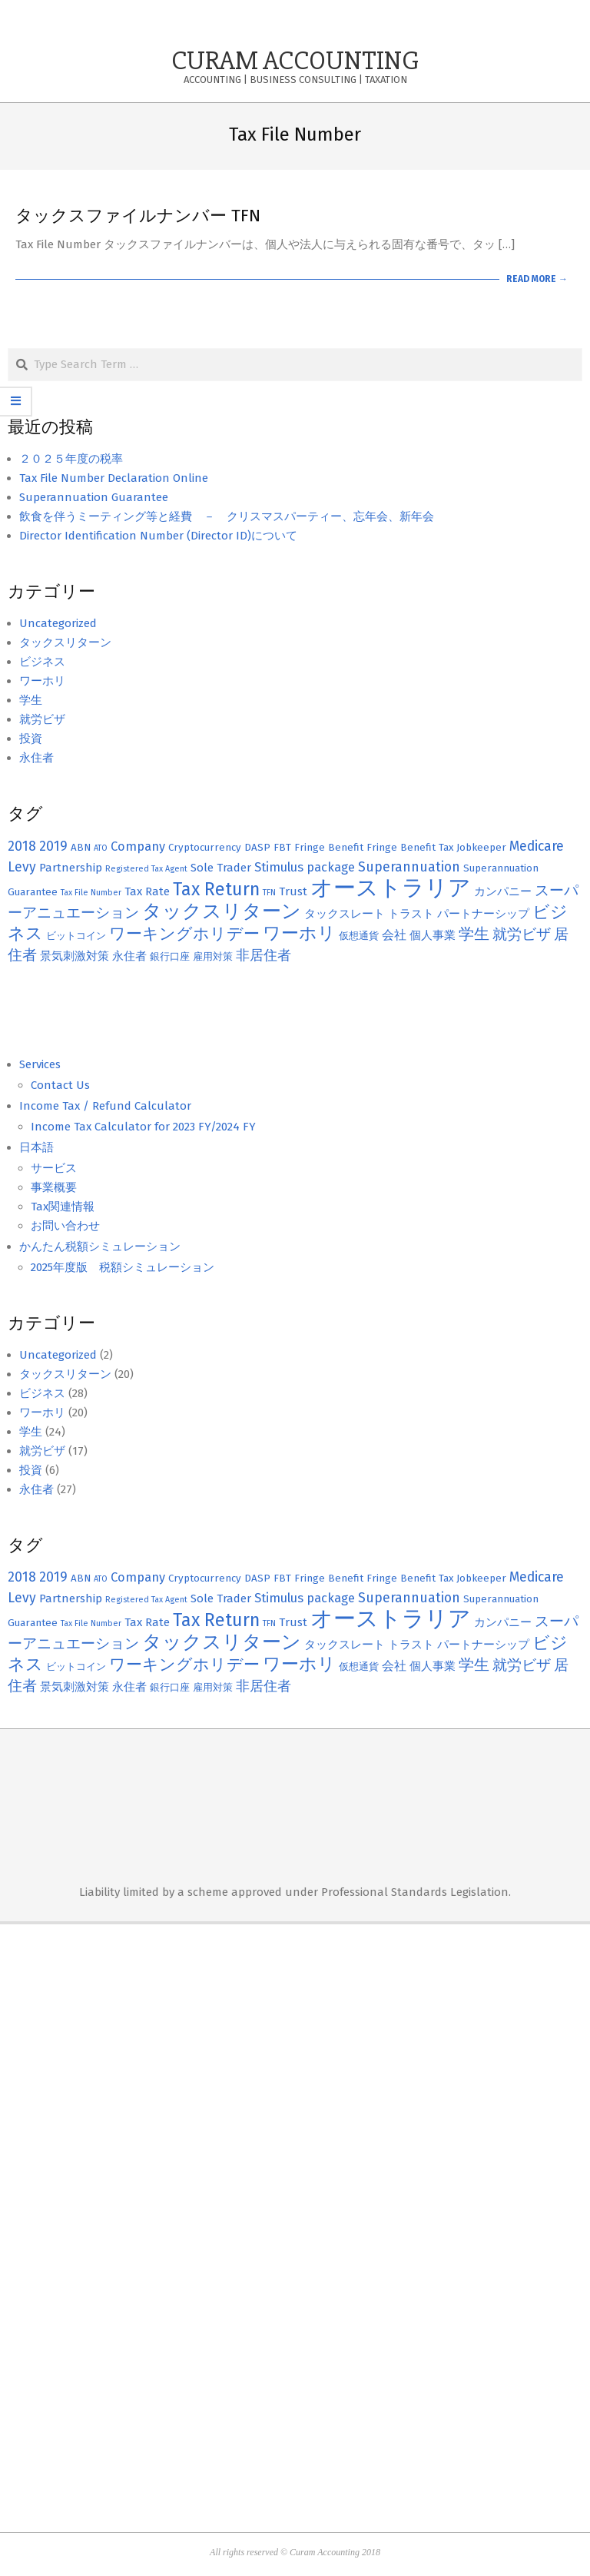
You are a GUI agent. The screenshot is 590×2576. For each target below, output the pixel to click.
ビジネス (42, 662)
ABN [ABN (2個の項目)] (81, 848)
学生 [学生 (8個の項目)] (474, 934)
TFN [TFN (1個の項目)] (269, 893)
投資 (30, 738)
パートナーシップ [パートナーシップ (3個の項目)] (483, 914)
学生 (30, 700)
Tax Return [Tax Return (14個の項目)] (216, 889)
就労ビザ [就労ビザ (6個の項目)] (521, 934)
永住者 (36, 758)
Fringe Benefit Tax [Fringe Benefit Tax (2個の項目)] (409, 848)
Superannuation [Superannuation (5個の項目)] (409, 867)
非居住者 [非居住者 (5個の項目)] (263, 956)
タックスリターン (65, 642)
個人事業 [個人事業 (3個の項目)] (432, 935)
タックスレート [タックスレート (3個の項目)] (344, 914)
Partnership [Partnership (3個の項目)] (70, 868)
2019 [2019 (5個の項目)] (53, 846)
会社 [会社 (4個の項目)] (394, 935)
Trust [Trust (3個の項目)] (293, 891)
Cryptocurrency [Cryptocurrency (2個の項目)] (204, 848)
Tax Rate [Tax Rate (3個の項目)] (147, 891)
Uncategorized (58, 623)
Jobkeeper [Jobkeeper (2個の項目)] (481, 848)
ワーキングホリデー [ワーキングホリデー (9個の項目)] (184, 934)
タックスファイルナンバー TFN (137, 215)
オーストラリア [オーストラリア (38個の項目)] (390, 888)
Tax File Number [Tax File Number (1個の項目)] (91, 893)
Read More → (537, 279)
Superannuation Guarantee (93, 497)
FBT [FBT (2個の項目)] (282, 848)
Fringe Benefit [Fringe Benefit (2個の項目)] (328, 848)
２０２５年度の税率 (71, 459)
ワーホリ (42, 681)
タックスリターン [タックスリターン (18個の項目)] (221, 911)
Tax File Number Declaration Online (113, 478)
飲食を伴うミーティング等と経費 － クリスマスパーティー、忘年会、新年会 (226, 516)
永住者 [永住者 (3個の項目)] (129, 956)
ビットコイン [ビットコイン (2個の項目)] (76, 936)
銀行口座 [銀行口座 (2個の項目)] (170, 957)
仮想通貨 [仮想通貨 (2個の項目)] (359, 936)
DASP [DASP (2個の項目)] (257, 848)
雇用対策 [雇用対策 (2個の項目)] (213, 957)
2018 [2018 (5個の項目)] (22, 846)
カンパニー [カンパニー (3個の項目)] (503, 891)
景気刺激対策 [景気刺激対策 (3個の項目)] (74, 956)
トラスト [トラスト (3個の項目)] (411, 914)
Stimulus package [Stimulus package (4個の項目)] (304, 867)
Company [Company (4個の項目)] (138, 846)
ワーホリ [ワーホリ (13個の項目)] (299, 933)
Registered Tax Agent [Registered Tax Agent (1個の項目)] (146, 869)
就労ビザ (42, 719)
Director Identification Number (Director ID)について (158, 536)
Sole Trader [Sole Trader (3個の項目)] (221, 868)
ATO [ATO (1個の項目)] (101, 848)
